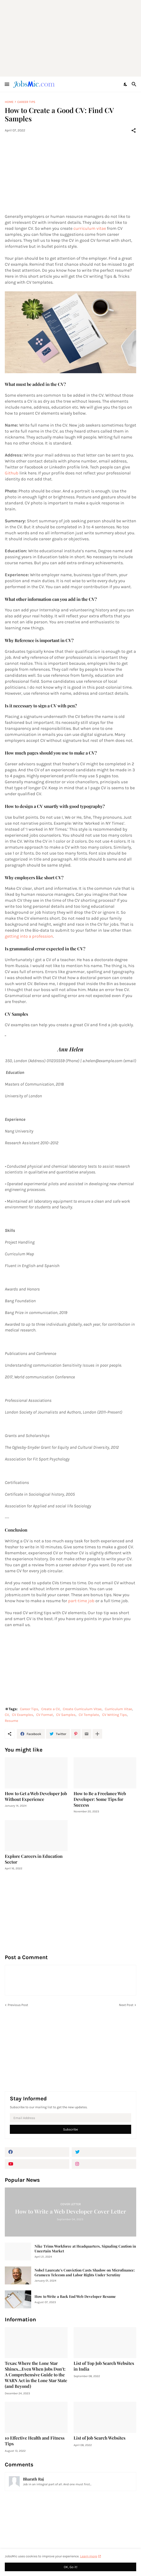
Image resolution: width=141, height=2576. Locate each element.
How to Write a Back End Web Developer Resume (75, 2296)
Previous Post (18, 2005)
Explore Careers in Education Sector (34, 1859)
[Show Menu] (6, 84)
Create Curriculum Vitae (82, 1709)
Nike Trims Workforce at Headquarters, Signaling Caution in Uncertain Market (85, 2248)
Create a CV (50, 1709)
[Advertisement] (70, 38)
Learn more (88, 2556)
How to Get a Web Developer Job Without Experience (36, 1796)
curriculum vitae (89, 228)
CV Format (44, 1715)
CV (7, 1715)
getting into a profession (29, 936)
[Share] (133, 130)
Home (9, 101)
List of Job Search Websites (99, 2438)
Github (12, 473)
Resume (11, 1721)
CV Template (89, 1715)
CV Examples (22, 1715)
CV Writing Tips (114, 1715)
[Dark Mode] (125, 84)
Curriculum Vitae (118, 1709)
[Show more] (97, 1734)
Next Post (126, 2005)
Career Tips (26, 101)
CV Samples (66, 1715)
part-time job (81, 1600)
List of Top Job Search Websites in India (104, 2366)
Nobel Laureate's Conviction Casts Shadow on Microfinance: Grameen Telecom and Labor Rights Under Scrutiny (85, 2272)
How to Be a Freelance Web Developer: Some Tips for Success (100, 1799)
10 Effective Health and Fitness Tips (35, 2440)
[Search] (134, 84)
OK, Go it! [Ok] (70, 2567)
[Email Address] (70, 2117)
